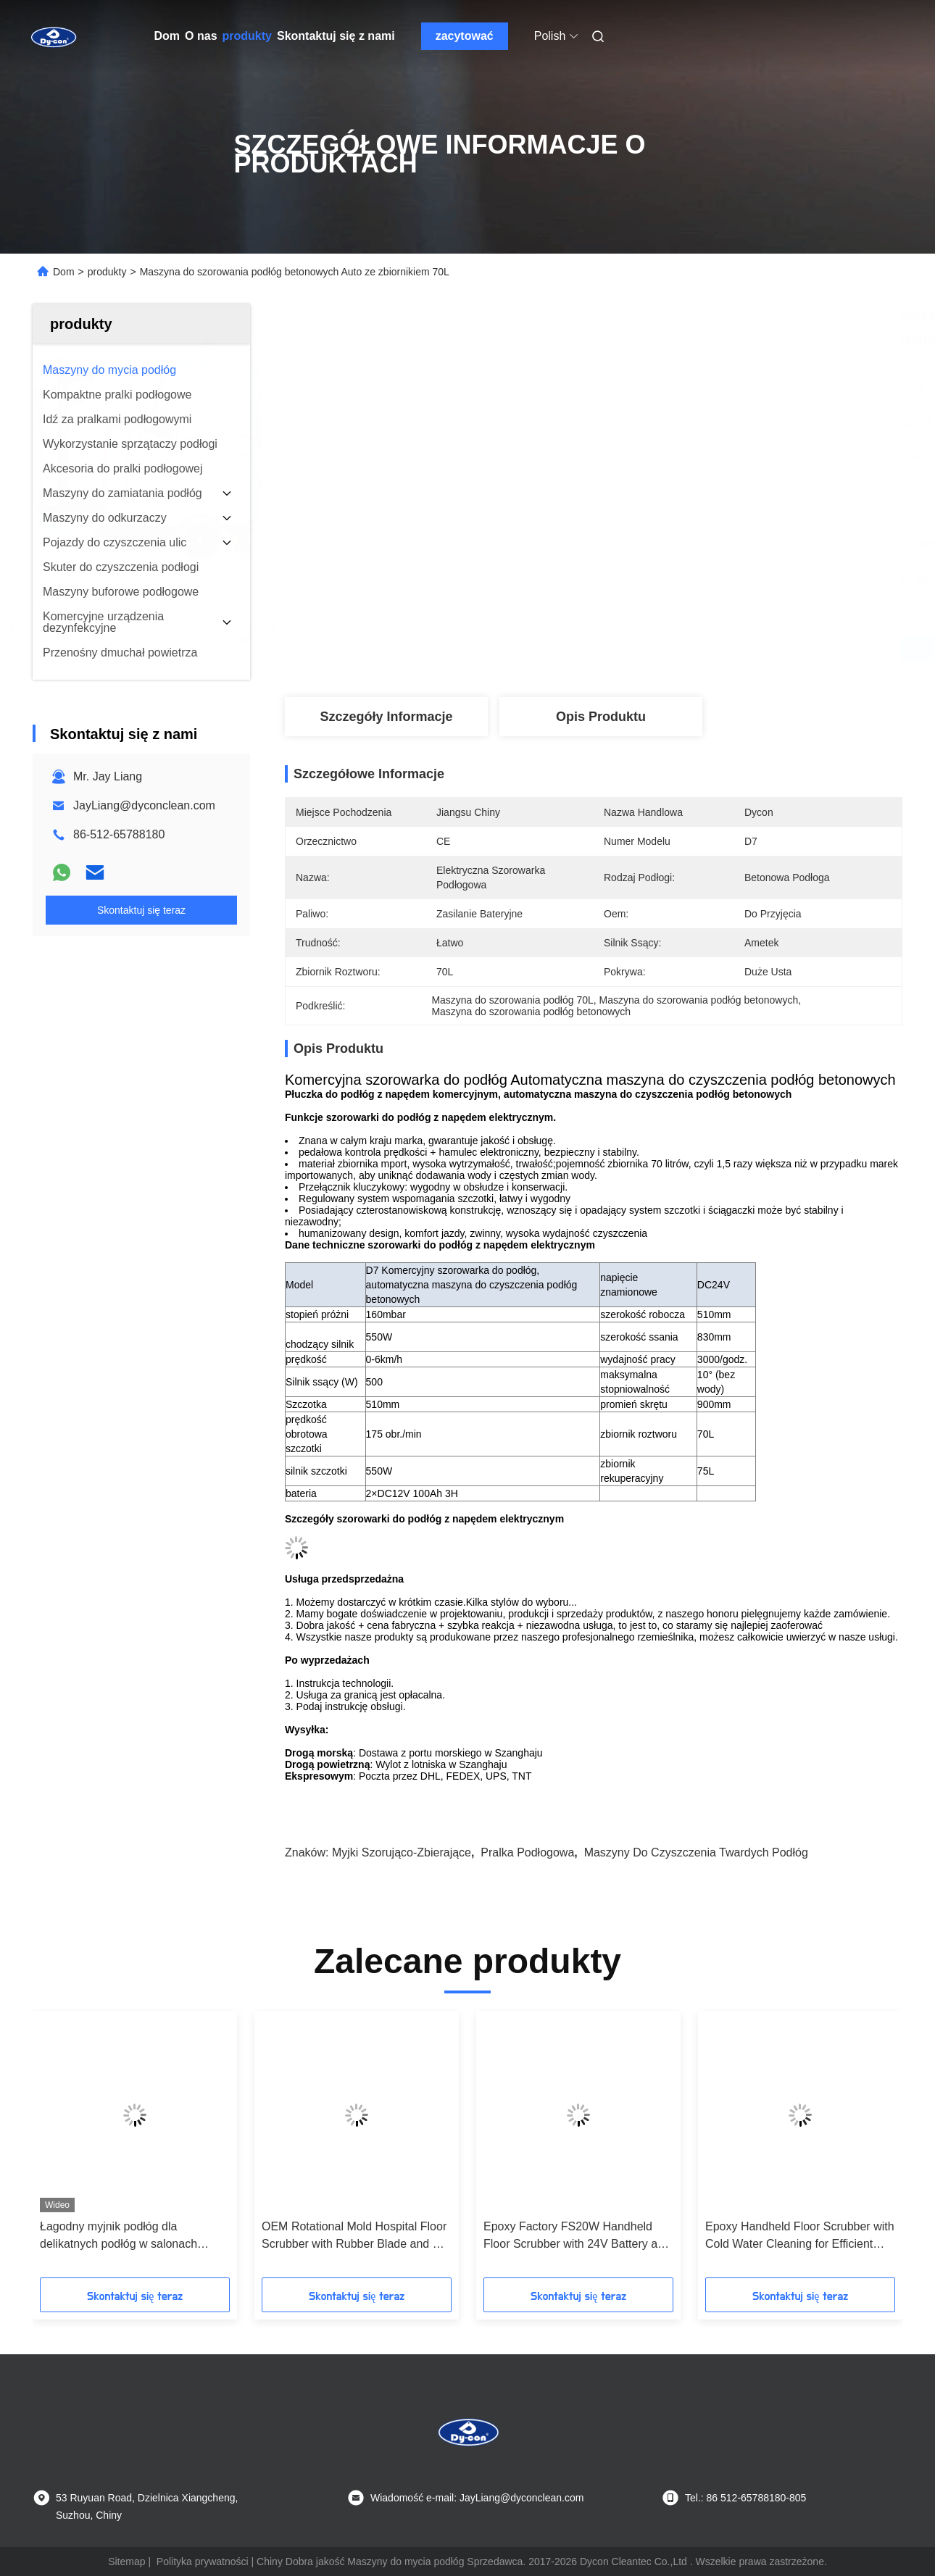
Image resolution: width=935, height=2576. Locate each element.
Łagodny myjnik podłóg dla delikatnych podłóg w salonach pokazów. (118, 2236)
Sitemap (126, 2561)
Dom (167, 36)
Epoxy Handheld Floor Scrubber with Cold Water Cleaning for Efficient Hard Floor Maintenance (799, 2236)
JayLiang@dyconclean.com (144, 805)
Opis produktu (601, 716)
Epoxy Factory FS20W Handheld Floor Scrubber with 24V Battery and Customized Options (576, 2236)
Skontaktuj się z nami (336, 36)
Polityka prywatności (203, 2561)
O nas (201, 36)
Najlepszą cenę (671, 649)
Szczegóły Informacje (386, 716)
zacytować (465, 36)
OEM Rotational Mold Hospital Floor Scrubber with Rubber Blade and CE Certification (355, 2236)
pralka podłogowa (527, 1852)
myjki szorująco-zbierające (401, 1852)
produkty (247, 36)
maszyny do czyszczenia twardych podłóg (696, 1852)
